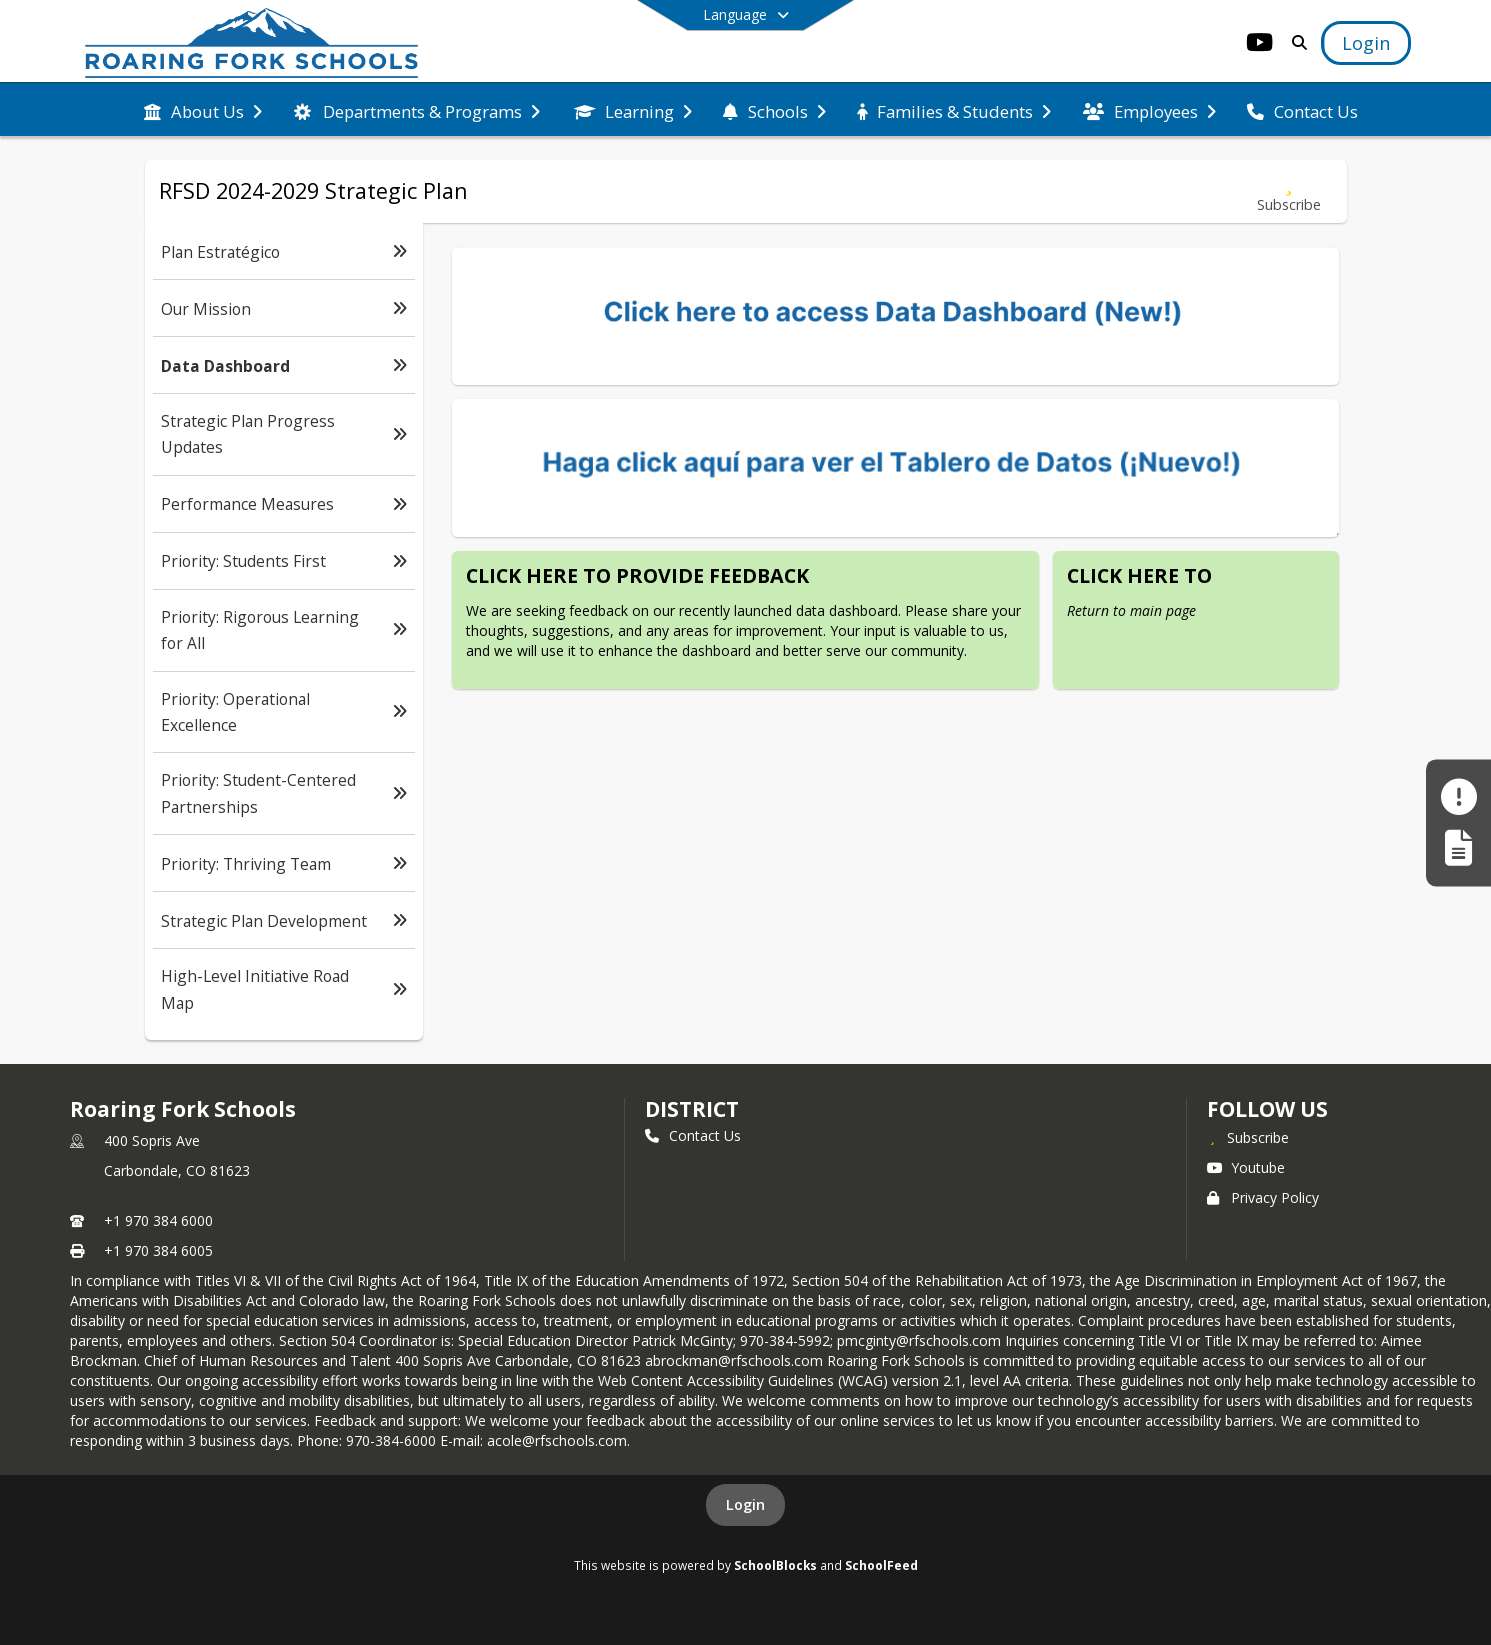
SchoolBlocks (775, 1565)
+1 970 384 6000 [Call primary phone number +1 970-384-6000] (158, 1220)
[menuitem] (203, 110)
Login (745, 1504)
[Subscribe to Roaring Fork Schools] (1248, 1137)
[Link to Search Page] (1295, 42)
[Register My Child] (1458, 848)
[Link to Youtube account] (1259, 45)
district (692, 1109)
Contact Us (693, 1135)
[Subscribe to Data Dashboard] (1289, 191)
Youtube (1246, 1167)
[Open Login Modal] (1366, 43)
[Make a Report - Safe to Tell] (1458, 796)
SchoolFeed (881, 1565)
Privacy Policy (1263, 1197)
